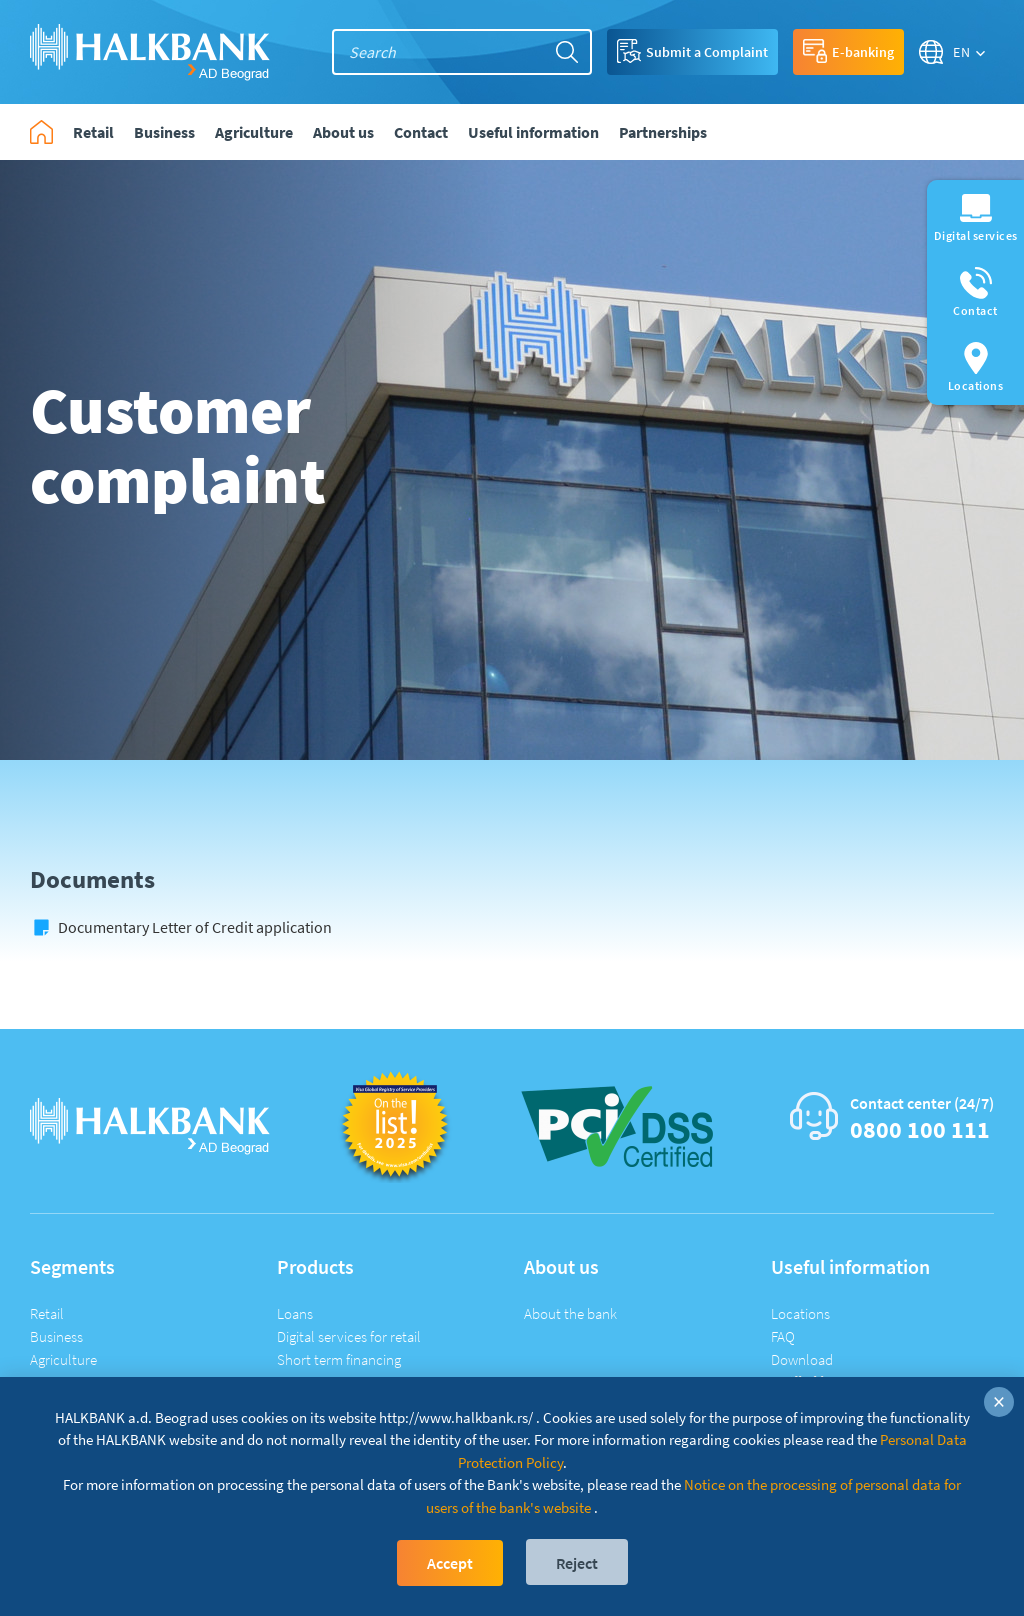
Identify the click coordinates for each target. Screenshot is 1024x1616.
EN (962, 52)
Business (56, 1336)
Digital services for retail (349, 1336)
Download (802, 1359)
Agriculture (63, 1359)
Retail (47, 1313)
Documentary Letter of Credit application (195, 927)
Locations (800, 1313)
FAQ (783, 1336)
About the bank (570, 1313)
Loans (295, 1313)
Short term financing (339, 1359)
